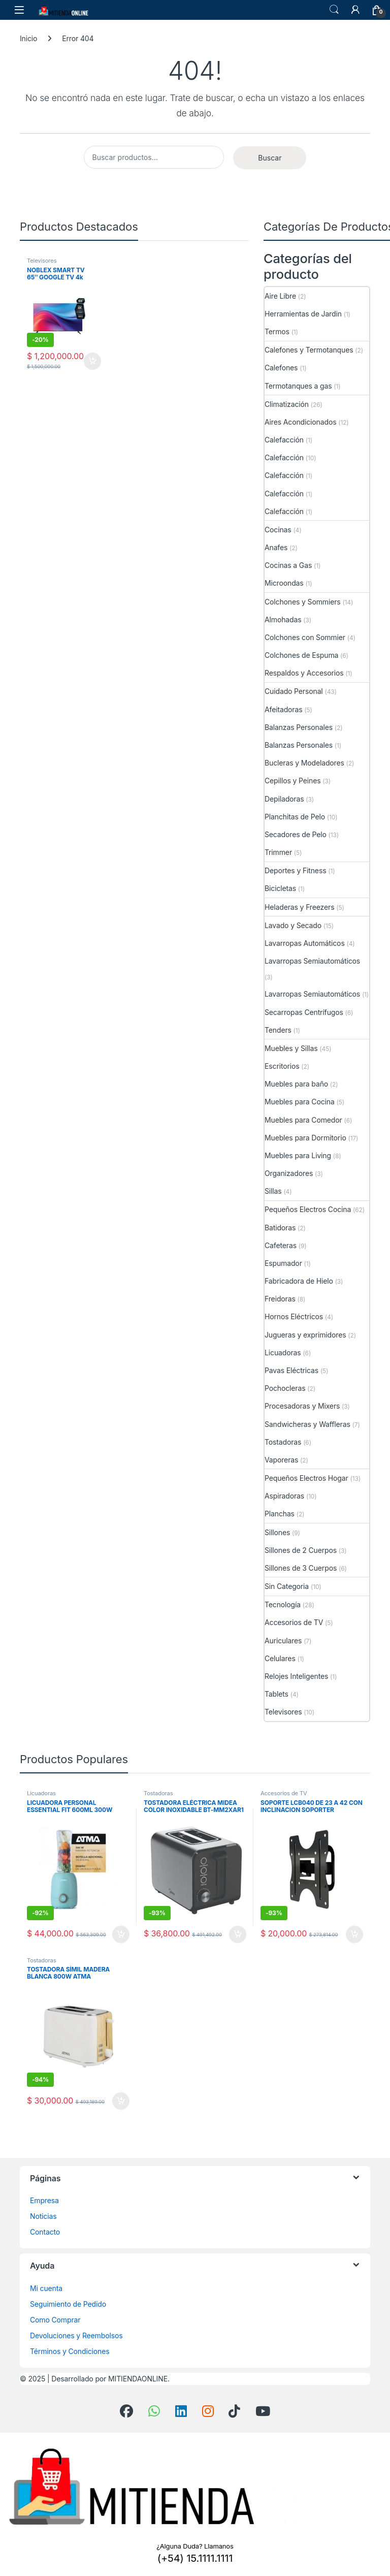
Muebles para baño (296, 1083)
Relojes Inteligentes (296, 1676)
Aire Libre (280, 296)
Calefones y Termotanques (309, 349)
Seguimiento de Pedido (68, 2304)
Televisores (41, 260)
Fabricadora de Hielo (299, 1281)
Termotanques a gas (298, 385)
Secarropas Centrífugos (304, 1012)
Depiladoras (284, 798)
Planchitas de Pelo (295, 816)
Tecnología (283, 1604)
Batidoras (280, 1227)
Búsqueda (334, 9)
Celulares (280, 1658)
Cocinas (278, 529)
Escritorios (282, 1066)
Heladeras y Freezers (299, 907)
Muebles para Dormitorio (305, 1137)
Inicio (28, 38)
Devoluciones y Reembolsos (76, 2335)
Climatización (287, 404)
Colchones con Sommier (305, 637)
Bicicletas (280, 888)
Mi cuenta (46, 2288)
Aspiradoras (284, 1495)
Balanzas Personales (299, 727)
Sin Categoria (287, 1586)
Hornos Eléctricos (294, 1316)
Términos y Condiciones (69, 2351)
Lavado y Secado (293, 925)
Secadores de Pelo (296, 834)
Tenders (278, 1030)
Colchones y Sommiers (303, 601)
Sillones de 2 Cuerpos (301, 1550)
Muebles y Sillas (291, 1048)
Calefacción (284, 439)
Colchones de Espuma (301, 655)
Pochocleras (285, 1388)
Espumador (283, 1263)
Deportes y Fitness (295, 870)
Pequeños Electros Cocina (308, 1209)
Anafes (276, 547)
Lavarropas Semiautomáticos (312, 961)
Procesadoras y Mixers (302, 1406)
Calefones (281, 367)
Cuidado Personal (294, 691)
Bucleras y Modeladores (304, 762)
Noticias (43, 2216)
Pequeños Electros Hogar (306, 1478)
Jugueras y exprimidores (305, 1334)
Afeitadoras (283, 709)
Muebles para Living (298, 1155)
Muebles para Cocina (300, 1101)
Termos (277, 331)
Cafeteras (281, 1245)
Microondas (284, 583)
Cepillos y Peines (293, 780)
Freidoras (280, 1298)
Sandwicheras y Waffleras (307, 1424)
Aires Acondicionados (300, 422)
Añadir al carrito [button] (92, 361)
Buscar (269, 157)
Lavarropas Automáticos (305, 943)
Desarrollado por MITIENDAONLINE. (110, 2378)
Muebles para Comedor (303, 1120)
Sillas (273, 1191)
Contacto (45, 2232)
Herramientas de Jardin (303, 313)
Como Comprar (55, 2319)
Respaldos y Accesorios (304, 673)
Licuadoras (283, 1352)
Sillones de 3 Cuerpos (301, 1568)
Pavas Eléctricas (291, 1370)
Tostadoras (283, 1442)
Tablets (276, 1694)
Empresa (44, 2200)
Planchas (280, 1513)
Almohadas (283, 619)
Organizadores (289, 1173)
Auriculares (283, 1640)
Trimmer (278, 852)
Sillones (277, 1532)
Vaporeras (281, 1459)
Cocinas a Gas (288, 565)
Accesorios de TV (294, 1622)
